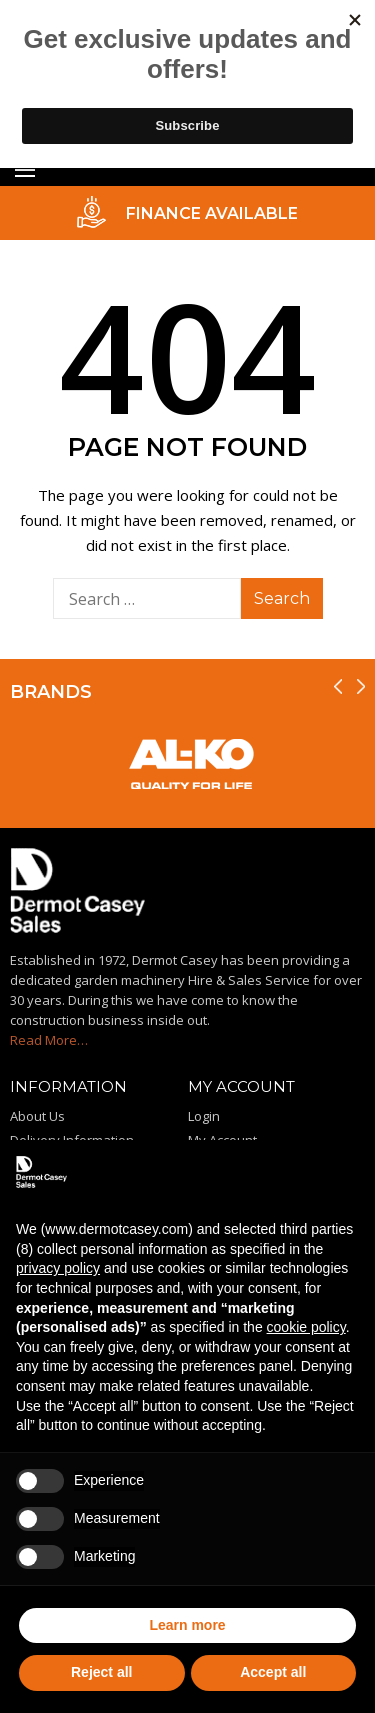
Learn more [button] (187, 1625)
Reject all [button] (101, 1672)
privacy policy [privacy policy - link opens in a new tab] (58, 1268)
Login (204, 1116)
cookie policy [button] (306, 1327)
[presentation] (338, 686)
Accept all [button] (273, 1672)
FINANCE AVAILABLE (212, 213)
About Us (37, 1116)
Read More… (49, 1040)
